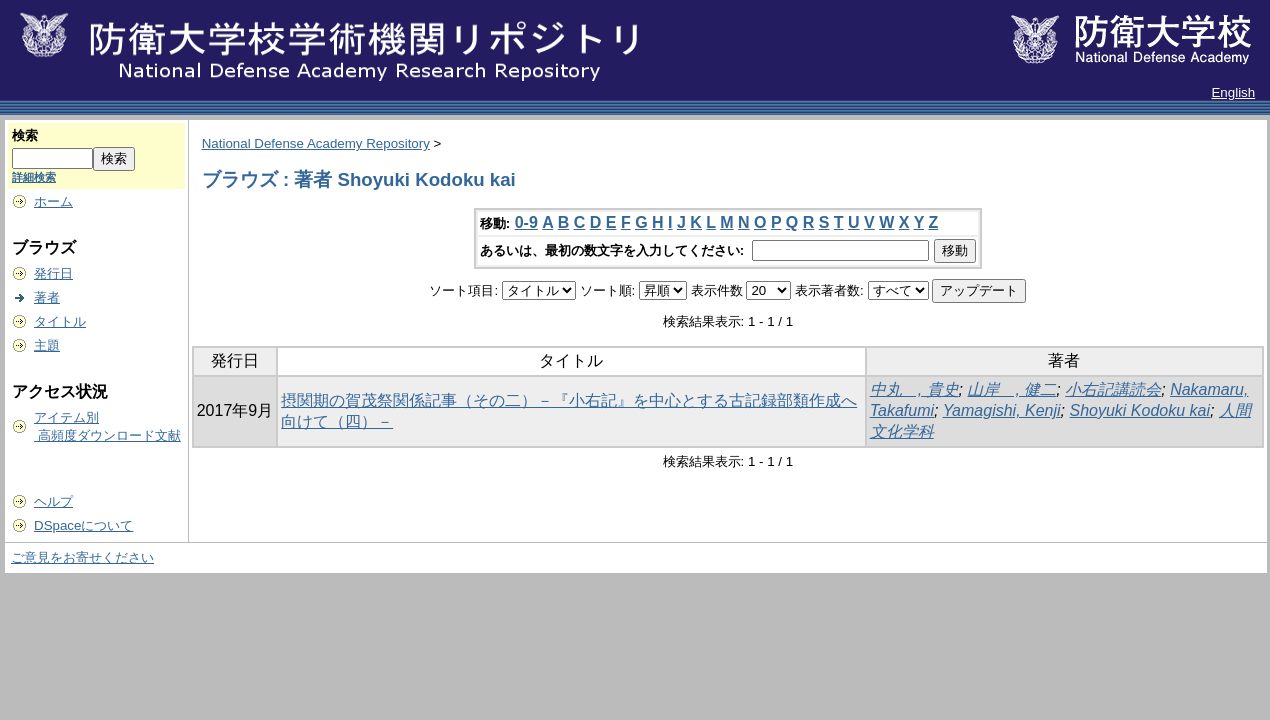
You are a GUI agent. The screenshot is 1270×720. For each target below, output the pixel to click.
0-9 (526, 222)
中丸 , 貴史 (914, 389)
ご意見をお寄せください (82, 557)
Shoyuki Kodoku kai (1140, 410)
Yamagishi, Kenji (1002, 410)
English (1233, 92)
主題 (47, 345)
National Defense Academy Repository (316, 143)
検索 (25, 135)
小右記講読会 (1113, 389)
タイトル (60, 321)
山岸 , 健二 (1011, 389)
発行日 (53, 273)
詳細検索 (34, 177)
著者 (47, 297)
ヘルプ (53, 501)
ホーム (53, 201)
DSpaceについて (83, 525)
